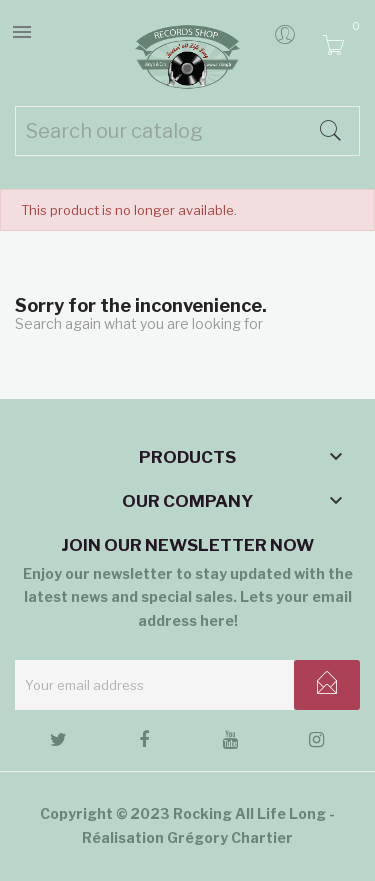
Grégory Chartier (230, 837)
